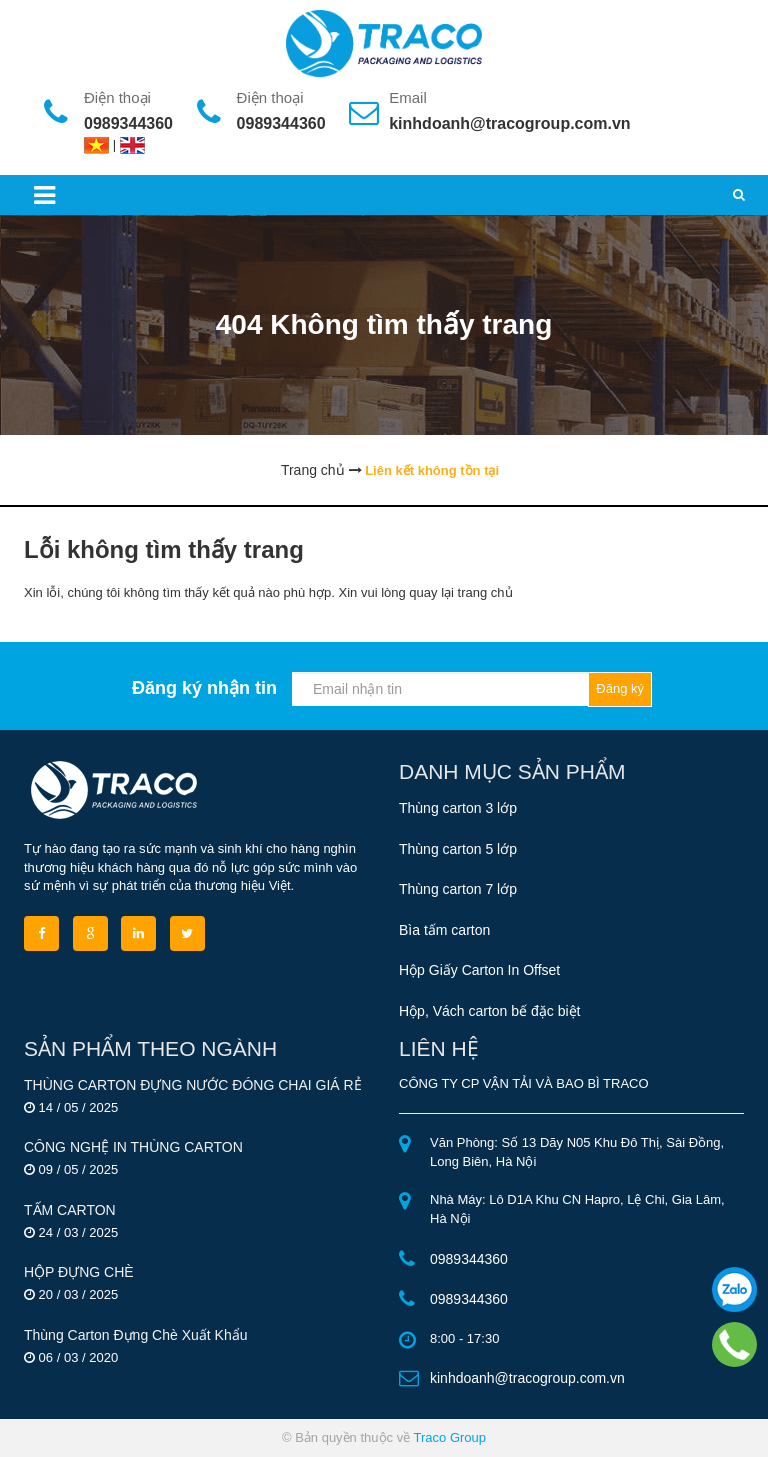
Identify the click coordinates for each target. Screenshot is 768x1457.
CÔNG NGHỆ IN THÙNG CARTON (133, 1147)
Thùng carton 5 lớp (458, 849)
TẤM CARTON (70, 1210)
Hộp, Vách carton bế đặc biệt (489, 1011)
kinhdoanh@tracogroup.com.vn (509, 123)
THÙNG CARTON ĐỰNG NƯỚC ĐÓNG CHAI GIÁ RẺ (193, 1085)
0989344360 (128, 123)
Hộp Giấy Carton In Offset (479, 970)
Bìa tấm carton (444, 930)
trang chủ (485, 592)
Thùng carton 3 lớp (458, 808)
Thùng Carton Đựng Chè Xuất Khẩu (135, 1335)
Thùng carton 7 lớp (458, 889)
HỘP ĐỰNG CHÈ (79, 1272)
